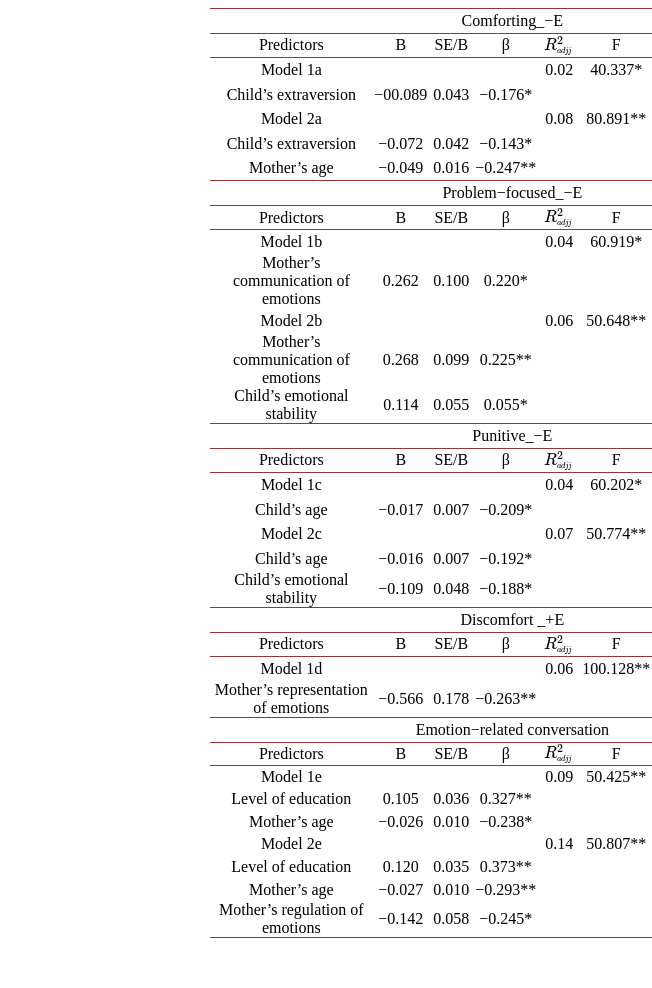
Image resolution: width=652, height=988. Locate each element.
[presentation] (559, 44)
